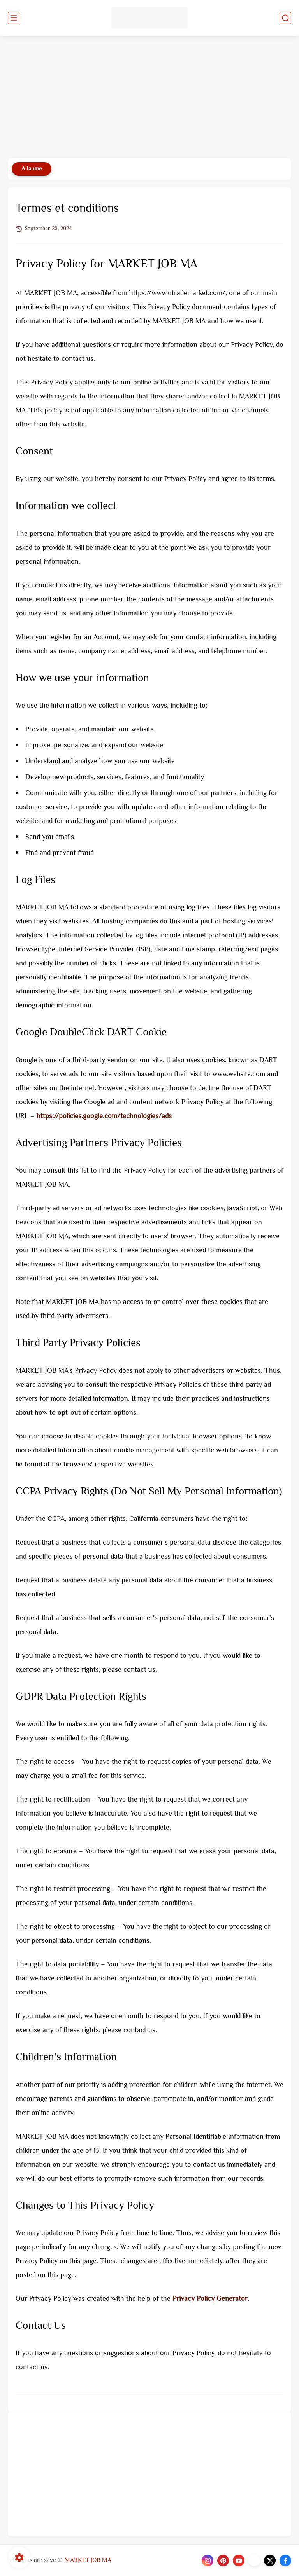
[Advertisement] (149, 98)
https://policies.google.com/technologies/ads (104, 1116)
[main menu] (13, 18)
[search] (285, 18)
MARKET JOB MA (88, 2561)
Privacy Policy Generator (210, 2299)
